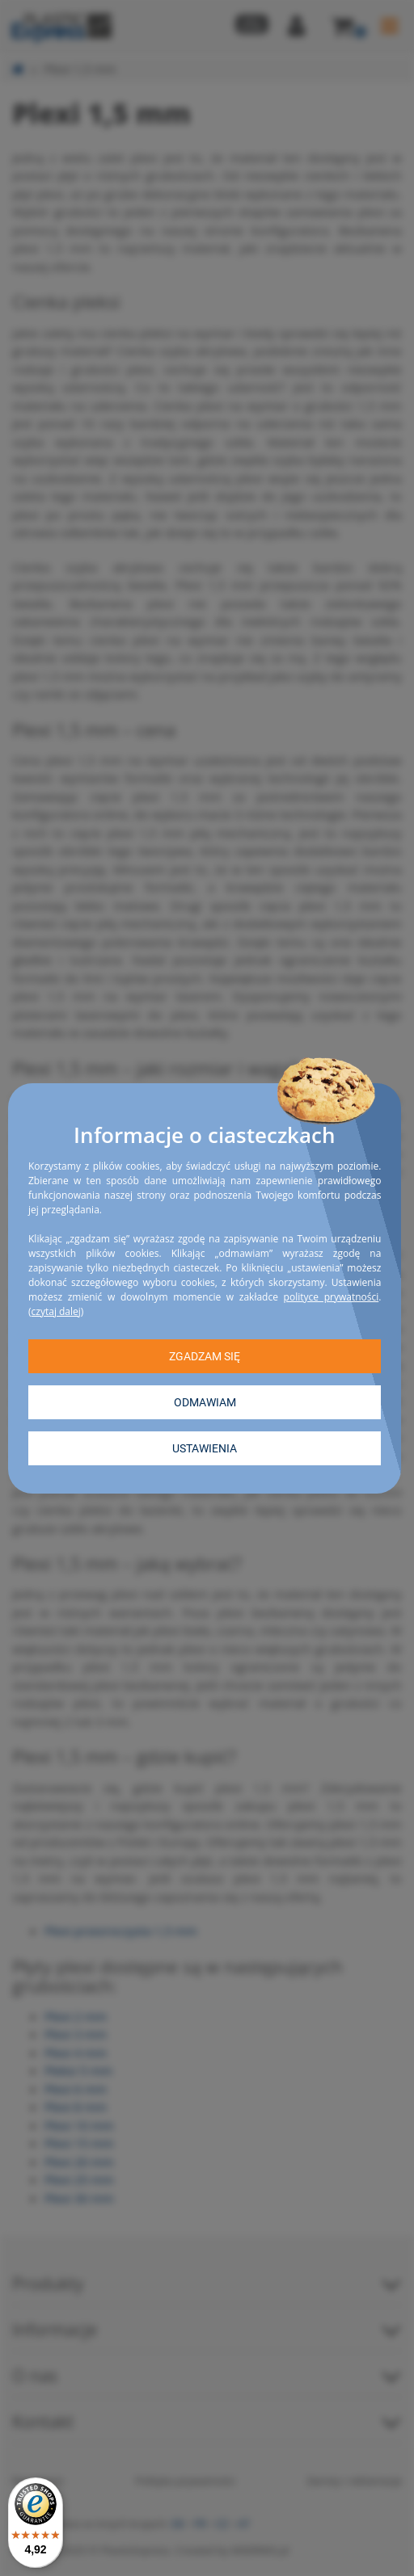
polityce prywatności (331, 1296)
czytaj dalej (56, 1310)
